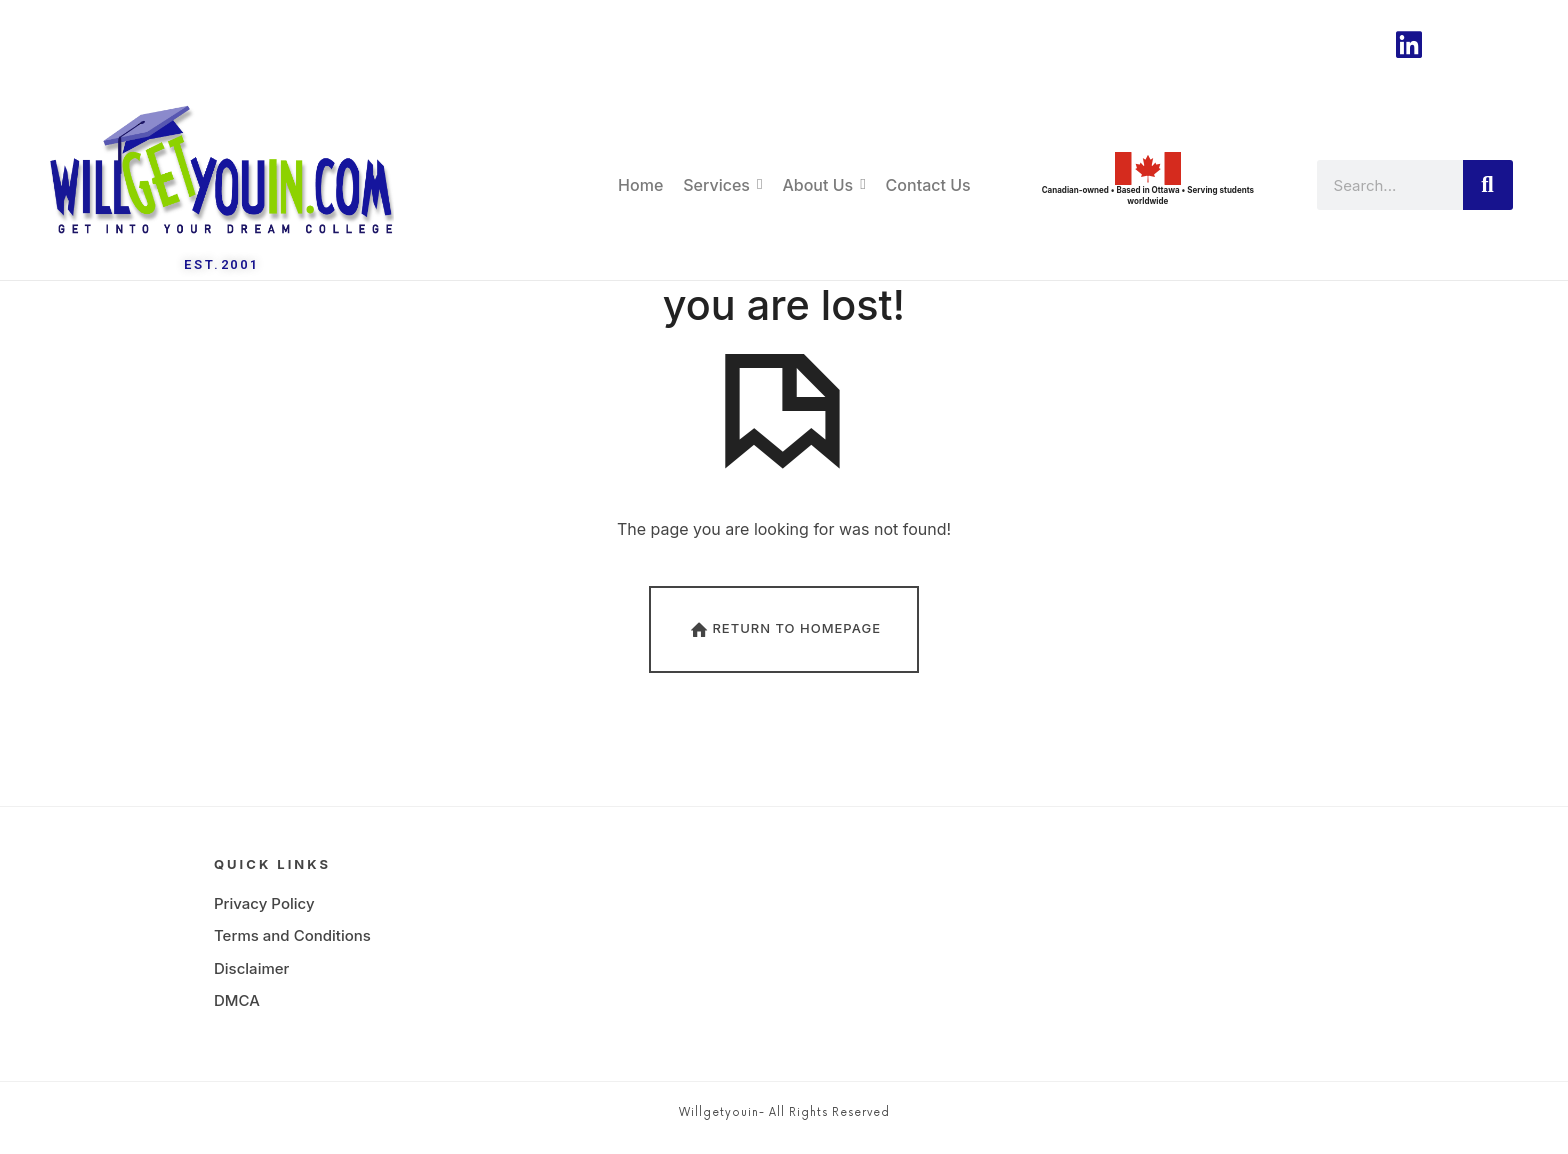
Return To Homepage (784, 637)
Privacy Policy (264, 911)
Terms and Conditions (292, 943)
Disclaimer (251, 976)
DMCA (237, 1008)
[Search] (1488, 185)
